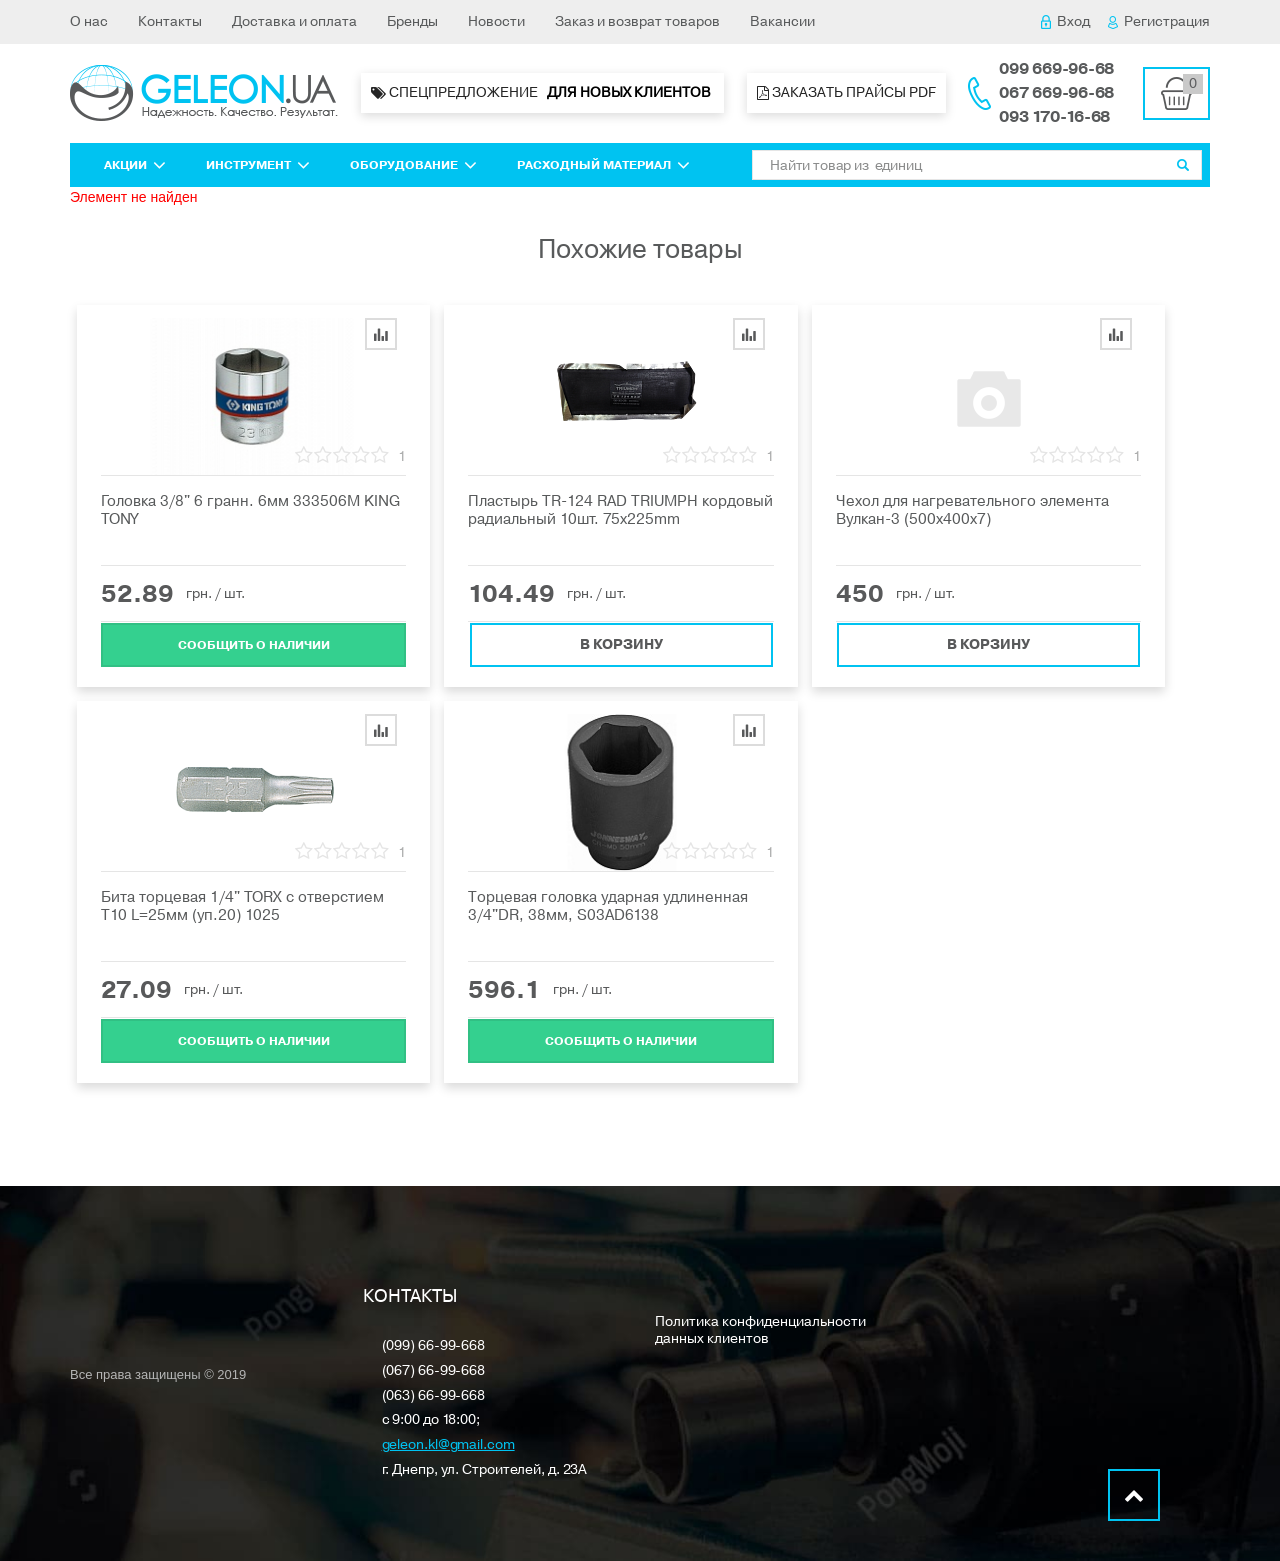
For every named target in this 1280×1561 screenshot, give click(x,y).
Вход (1065, 21)
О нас (89, 21)
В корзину (621, 643)
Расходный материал (603, 165)
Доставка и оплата (294, 21)
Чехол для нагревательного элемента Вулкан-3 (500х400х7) (972, 510)
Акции (135, 165)
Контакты (170, 21)
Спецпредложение (542, 93)
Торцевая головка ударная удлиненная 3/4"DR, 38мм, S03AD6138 (608, 906)
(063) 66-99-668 (434, 1396)
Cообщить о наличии (254, 644)
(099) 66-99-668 (434, 1346)
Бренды (412, 21)
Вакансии (782, 21)
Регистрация (1159, 21)
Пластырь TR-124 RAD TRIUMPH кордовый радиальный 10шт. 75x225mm (620, 510)
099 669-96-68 (1056, 69)
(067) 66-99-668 (434, 1371)
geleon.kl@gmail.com (448, 1445)
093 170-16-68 (1054, 117)
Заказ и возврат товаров (637, 21)
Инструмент (258, 165)
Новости (496, 21)
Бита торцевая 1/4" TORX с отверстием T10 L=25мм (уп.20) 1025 (242, 906)
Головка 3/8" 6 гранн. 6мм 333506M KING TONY (250, 510)
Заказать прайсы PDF (846, 92)
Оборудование (413, 165)
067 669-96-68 (1056, 93)
